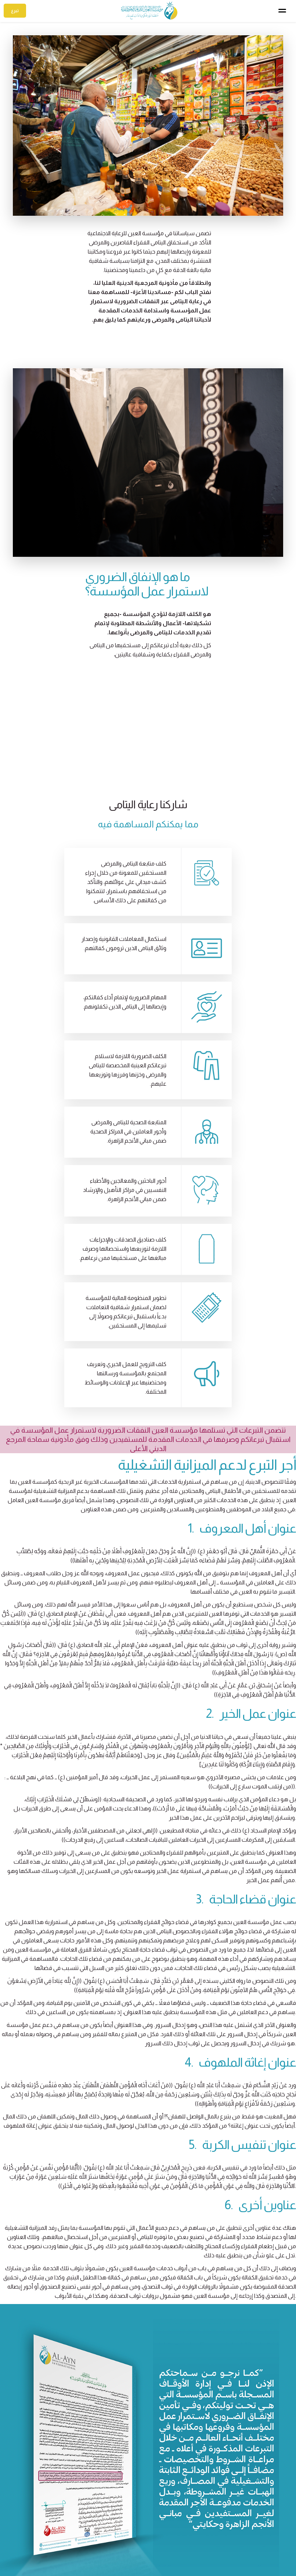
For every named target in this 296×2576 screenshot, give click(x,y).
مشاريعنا (182, 2521)
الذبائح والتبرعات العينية (77, 2554)
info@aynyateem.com (254, 2547)
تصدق (97, 2521)
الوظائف (182, 2554)
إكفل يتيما (92, 2510)
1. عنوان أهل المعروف (242, 1356)
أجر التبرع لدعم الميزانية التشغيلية (207, 1293)
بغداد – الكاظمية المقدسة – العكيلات (238, 2535)
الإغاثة (185, 2543)
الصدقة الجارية (87, 2532)
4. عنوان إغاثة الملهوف (240, 1890)
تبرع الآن (148, 2450)
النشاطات (181, 2532)
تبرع (15, 10)
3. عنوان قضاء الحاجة (246, 1727)
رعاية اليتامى (178, 2510)
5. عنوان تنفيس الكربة (242, 1973)
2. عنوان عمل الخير (251, 1542)
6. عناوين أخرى (260, 2033)
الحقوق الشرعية (85, 2543)
